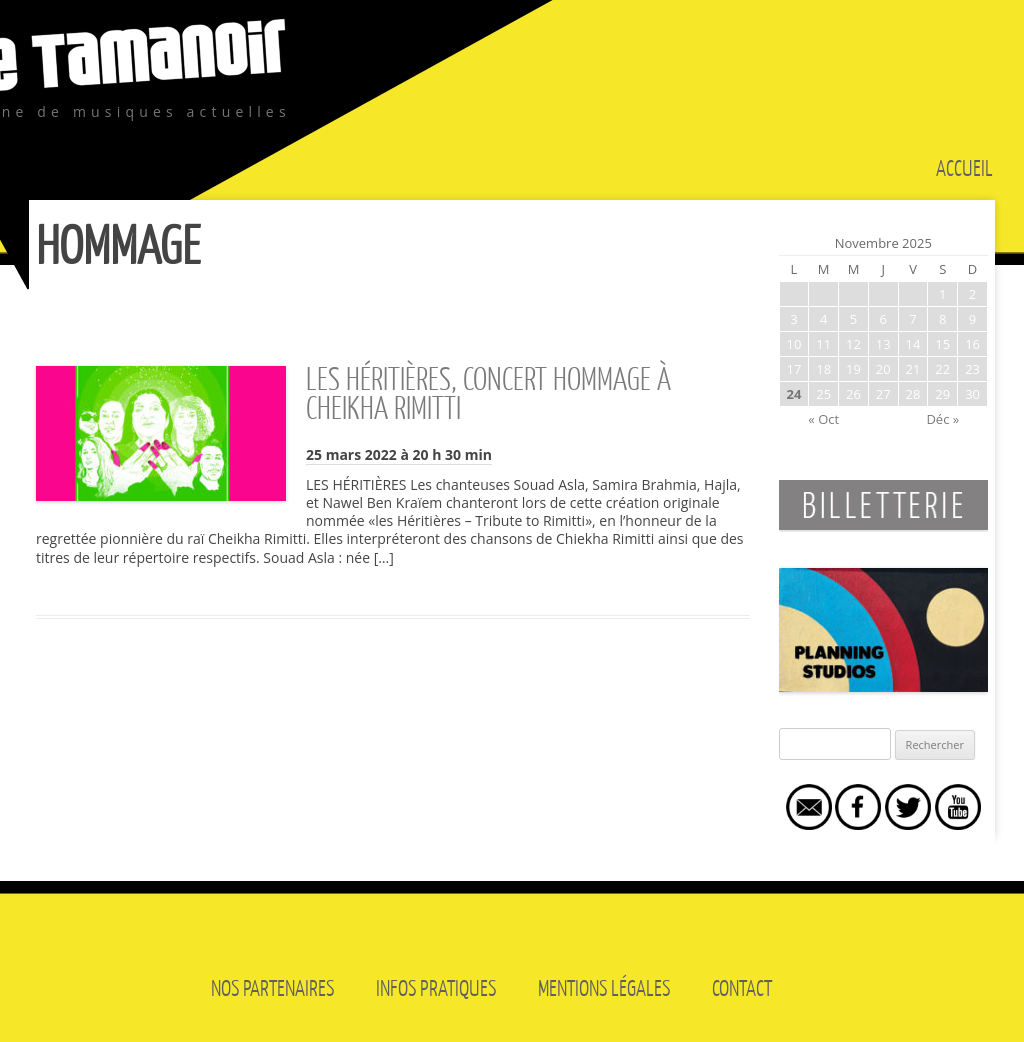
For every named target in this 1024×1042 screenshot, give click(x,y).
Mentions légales (604, 987)
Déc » (942, 419)
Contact (742, 987)
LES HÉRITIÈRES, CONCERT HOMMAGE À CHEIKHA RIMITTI (488, 392)
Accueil (964, 167)
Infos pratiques (436, 987)
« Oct (823, 419)
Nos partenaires (272, 987)
